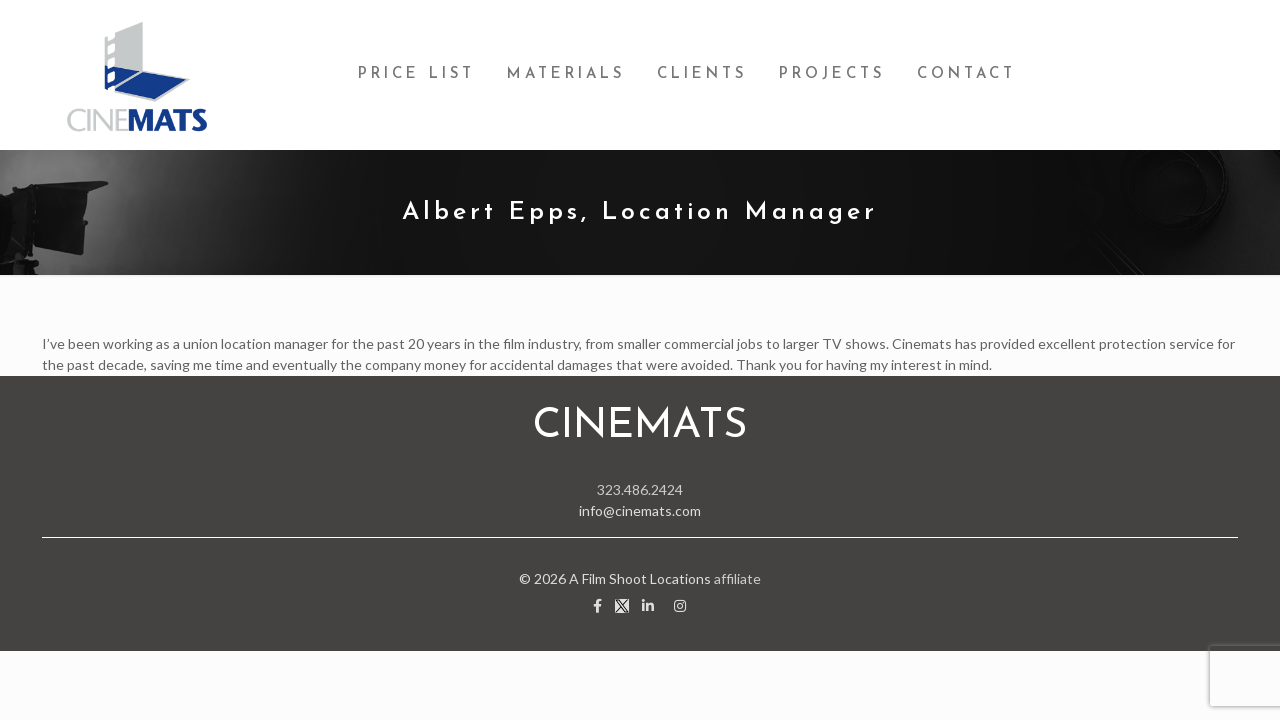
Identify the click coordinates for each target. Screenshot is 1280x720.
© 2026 (544, 578)
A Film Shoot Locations (640, 578)
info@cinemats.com (640, 510)
